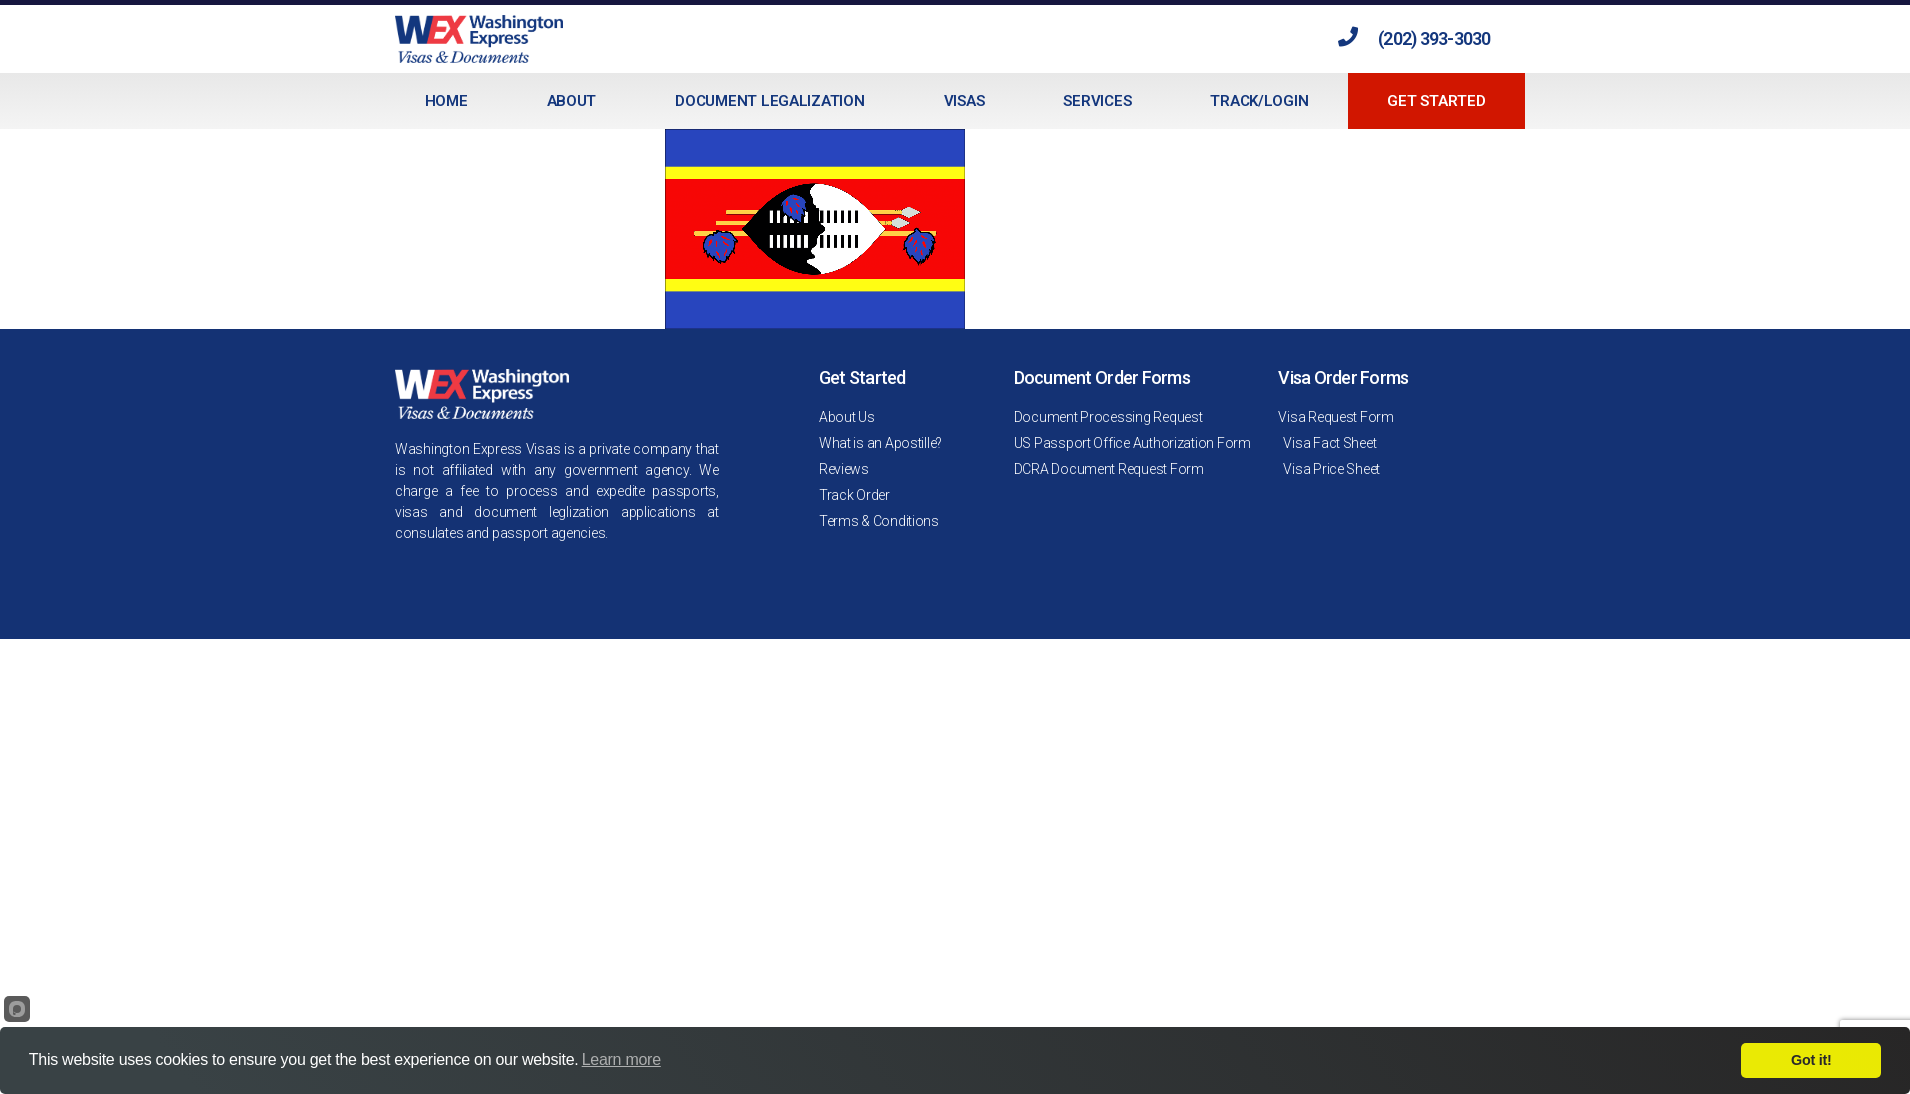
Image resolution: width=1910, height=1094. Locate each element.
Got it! (1811, 1060)
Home (446, 101)
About (572, 101)
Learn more (621, 1059)
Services (1097, 101)
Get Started (1436, 101)
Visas (964, 101)
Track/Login (1259, 101)
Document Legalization (769, 101)
